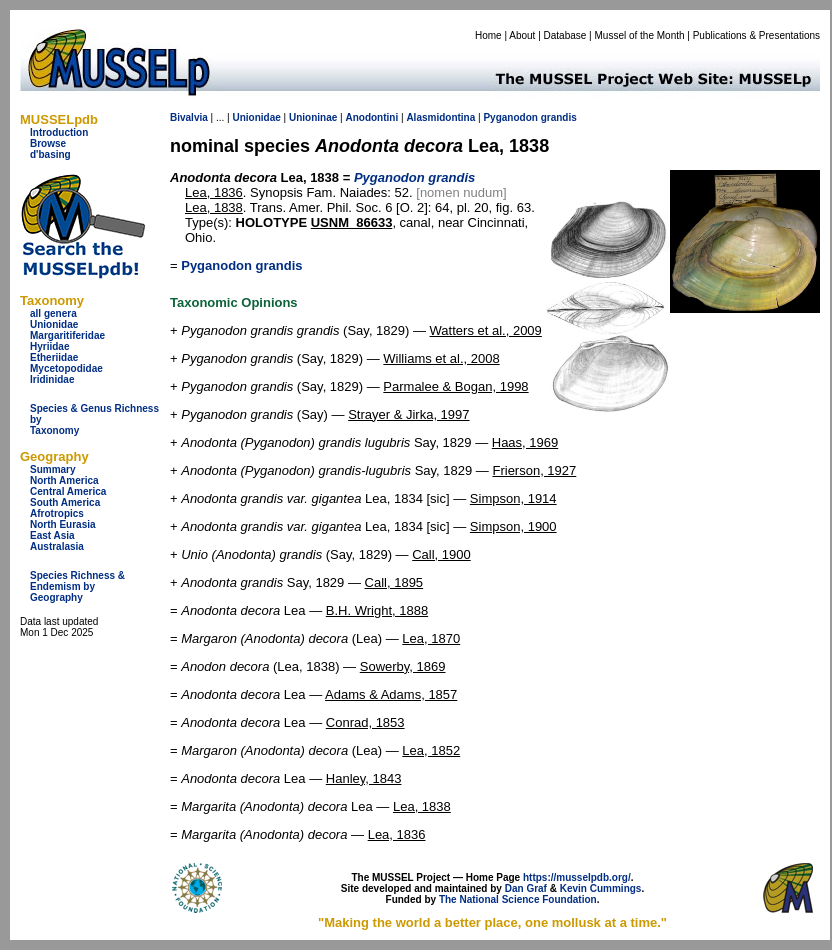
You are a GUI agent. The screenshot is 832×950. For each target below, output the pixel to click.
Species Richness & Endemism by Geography (77, 586)
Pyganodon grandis (241, 265)
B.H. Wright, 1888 (377, 610)
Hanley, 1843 (364, 778)
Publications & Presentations (756, 35)
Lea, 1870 (431, 638)
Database (565, 35)
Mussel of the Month (640, 35)
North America (64, 480)
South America (65, 502)
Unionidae (54, 324)
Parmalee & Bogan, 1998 (455, 386)
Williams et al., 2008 (441, 358)
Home (488, 35)
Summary (53, 469)
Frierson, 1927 (534, 470)
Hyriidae (49, 346)
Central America (68, 491)
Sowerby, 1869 (403, 666)
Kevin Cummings (601, 888)
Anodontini (371, 117)
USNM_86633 (352, 222)
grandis (559, 117)
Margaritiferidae (67, 335)
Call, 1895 (394, 582)
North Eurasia (63, 524)
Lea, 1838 (214, 207)
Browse (48, 143)
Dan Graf (526, 888)
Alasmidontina (440, 117)
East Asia (52, 535)
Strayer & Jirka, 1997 (408, 414)
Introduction (59, 132)
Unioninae (313, 117)
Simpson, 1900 (513, 526)
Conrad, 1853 (365, 722)
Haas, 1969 (525, 442)
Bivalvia (189, 117)
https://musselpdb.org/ (577, 877)
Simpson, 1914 (513, 498)
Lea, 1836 (214, 192)
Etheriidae (54, 357)
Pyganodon (510, 117)
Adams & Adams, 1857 (391, 694)
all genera (53, 313)
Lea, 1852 (431, 750)
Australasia (57, 546)
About (522, 35)
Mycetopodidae (66, 368)
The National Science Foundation (518, 899)
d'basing (50, 154)
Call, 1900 (441, 554)
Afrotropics (57, 513)
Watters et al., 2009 (486, 330)
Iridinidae (52, 379)
